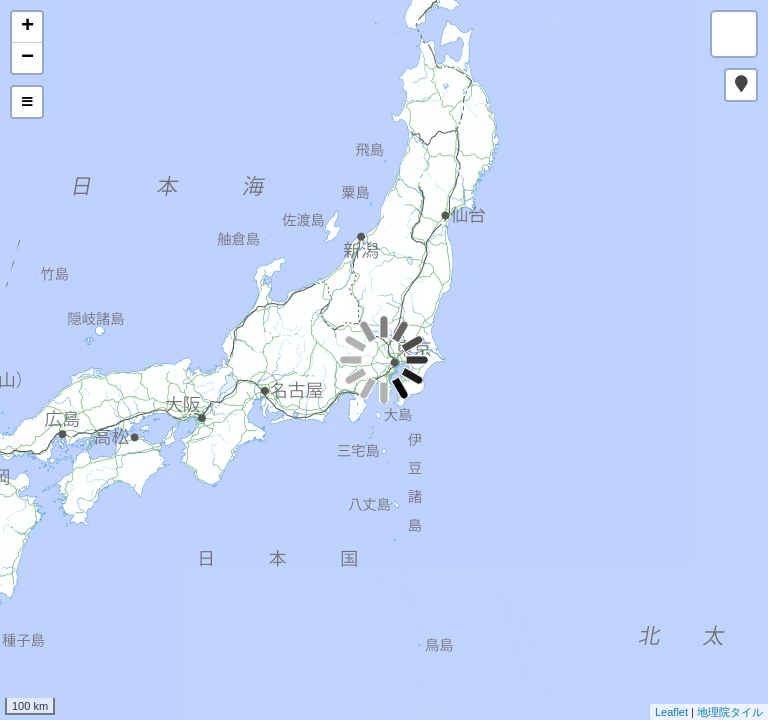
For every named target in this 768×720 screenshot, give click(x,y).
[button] (741, 85)
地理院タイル (730, 712)
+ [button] (27, 27)
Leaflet (671, 712)
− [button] (27, 58)
